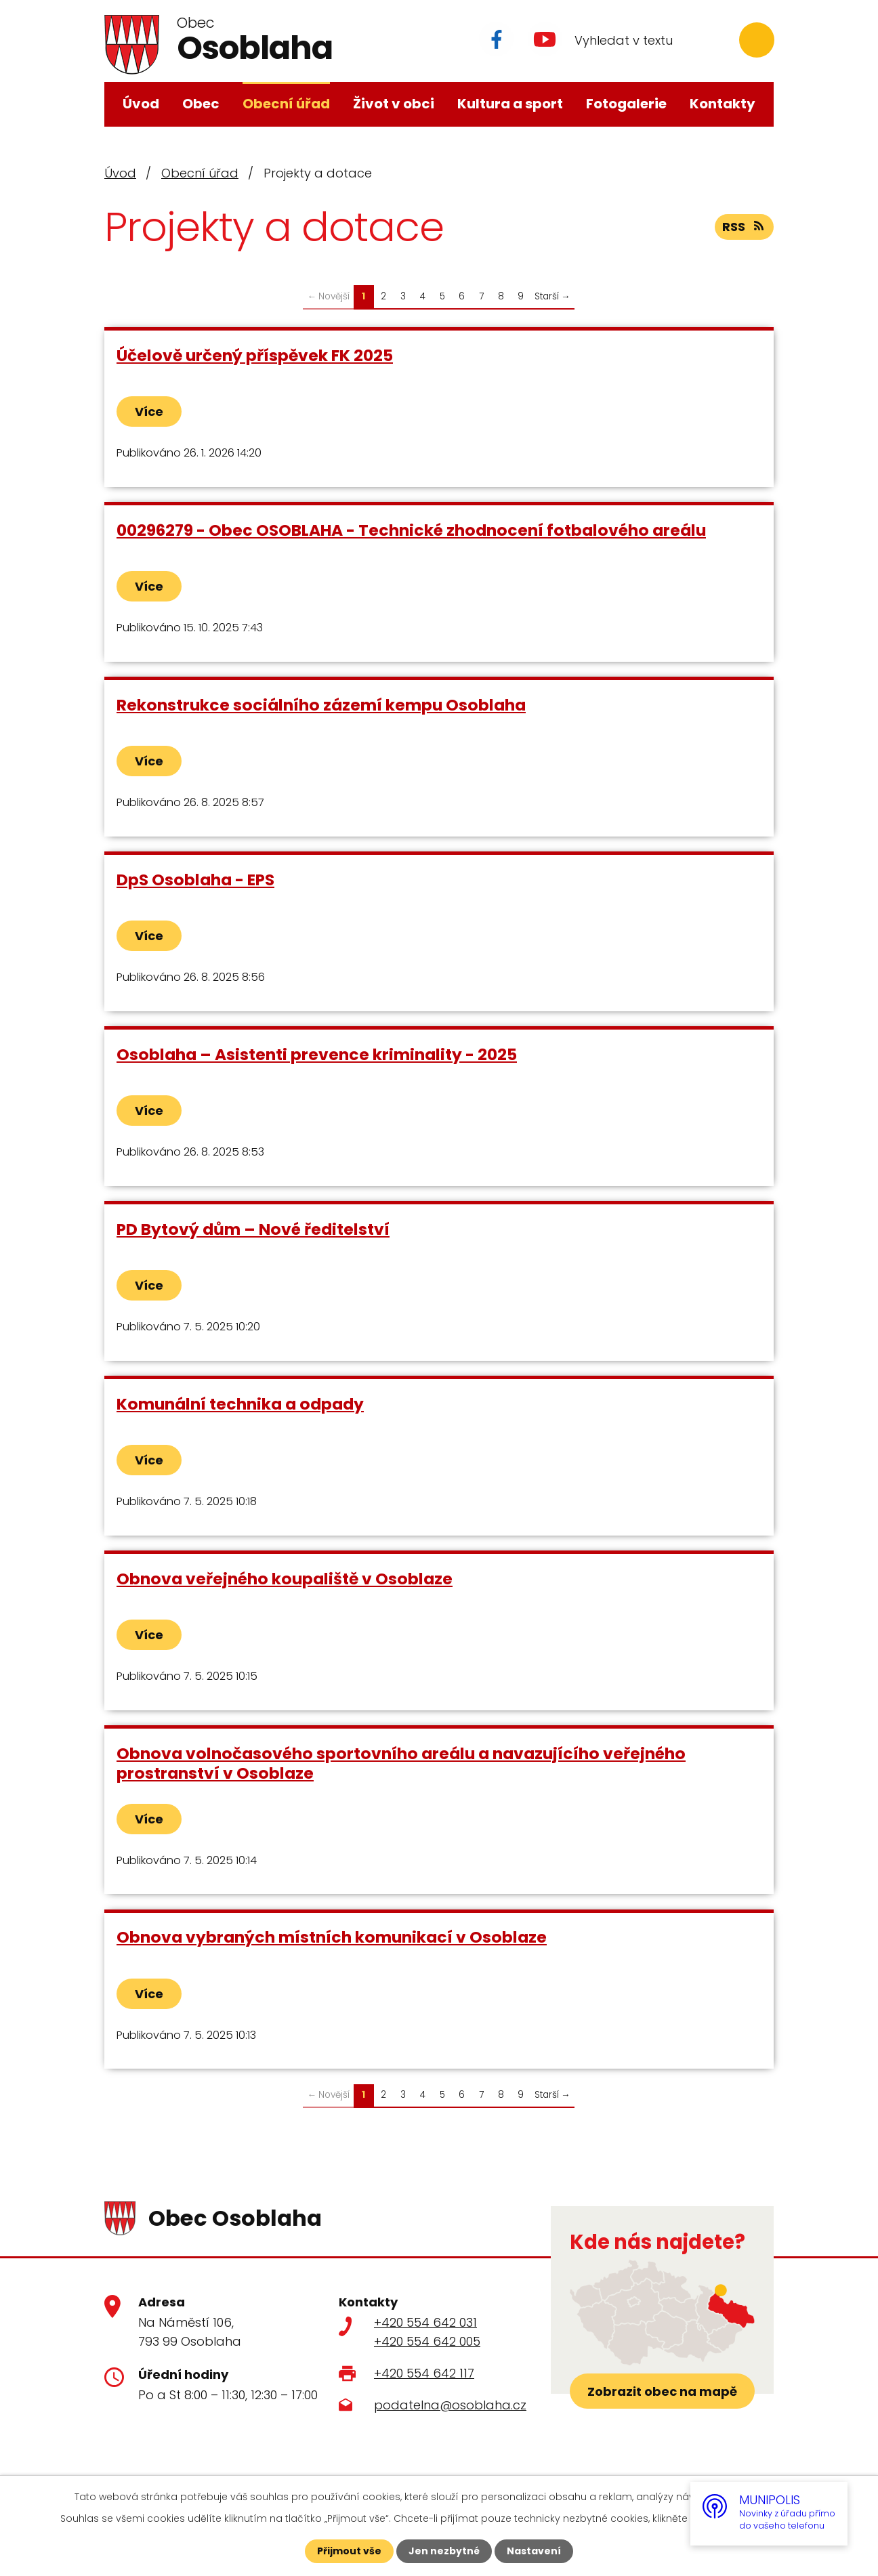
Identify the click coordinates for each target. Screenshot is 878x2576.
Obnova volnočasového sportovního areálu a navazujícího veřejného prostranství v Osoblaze (401, 1763)
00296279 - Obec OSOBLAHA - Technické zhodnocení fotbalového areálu (411, 530)
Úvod (141, 103)
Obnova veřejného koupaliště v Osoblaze (285, 1578)
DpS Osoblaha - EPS (195, 879)
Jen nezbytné (444, 2551)
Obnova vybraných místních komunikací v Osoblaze (332, 1937)
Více (149, 411)
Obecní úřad (286, 103)
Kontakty (722, 103)
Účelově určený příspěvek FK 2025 (255, 355)
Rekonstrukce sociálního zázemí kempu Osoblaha (321, 705)
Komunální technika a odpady (240, 1404)
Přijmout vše (349, 2551)
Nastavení (534, 2551)
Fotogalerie (626, 103)
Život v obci (393, 103)
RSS (744, 226)
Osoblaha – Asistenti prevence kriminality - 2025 (317, 1054)
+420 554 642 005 (427, 2341)
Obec (201, 103)
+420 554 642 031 (425, 2322)
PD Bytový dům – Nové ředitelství (253, 1229)
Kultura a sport (510, 103)
